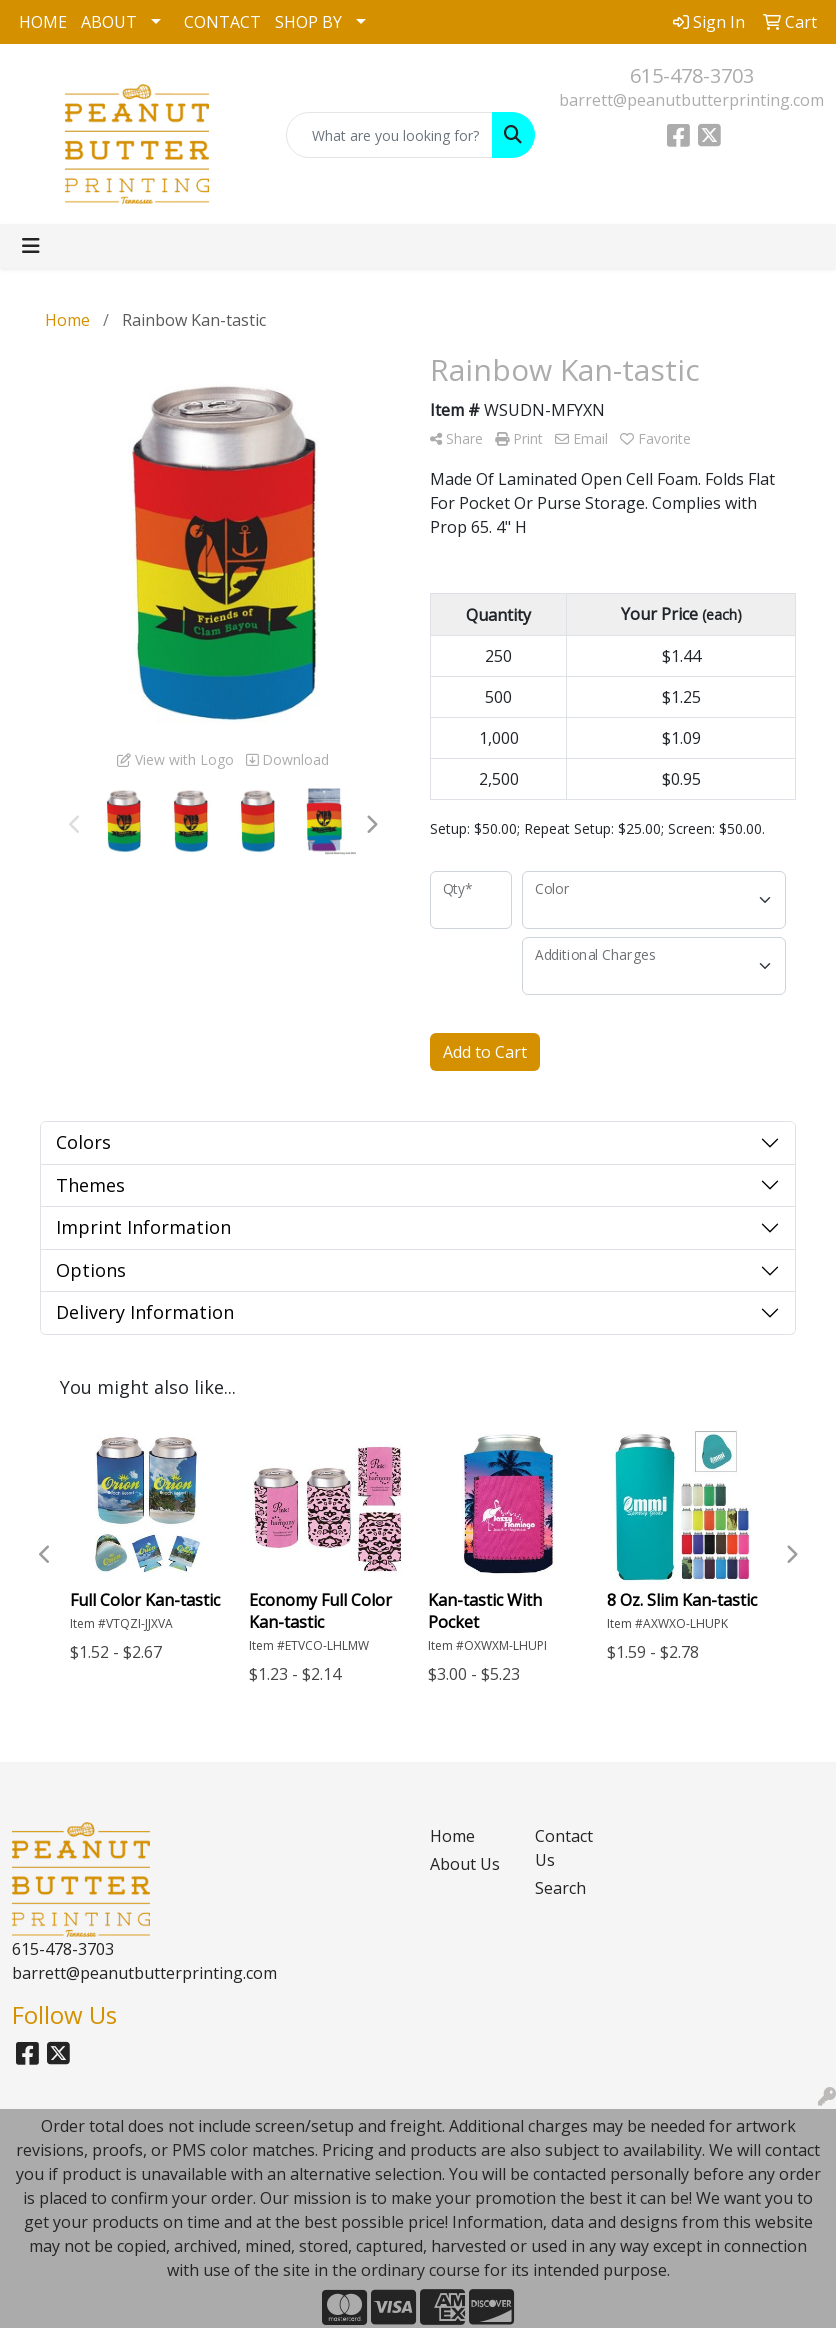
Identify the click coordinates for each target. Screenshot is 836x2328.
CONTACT (222, 22)
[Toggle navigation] (31, 246)
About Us (465, 1864)
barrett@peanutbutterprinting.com (691, 100)
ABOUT (109, 22)
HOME (43, 22)
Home (452, 1836)
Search (560, 1888)
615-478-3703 (692, 75)
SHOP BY (308, 22)
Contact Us (564, 1848)
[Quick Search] (390, 135)
